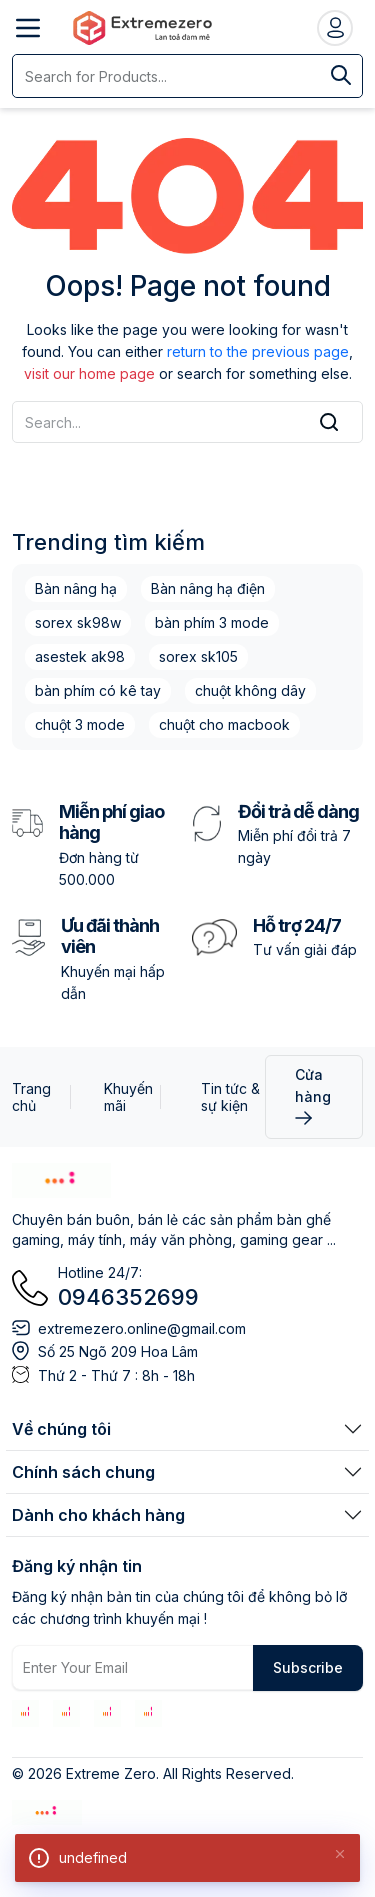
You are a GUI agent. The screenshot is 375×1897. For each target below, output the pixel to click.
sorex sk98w (78, 622)
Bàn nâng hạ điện (208, 588)
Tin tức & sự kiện (230, 1097)
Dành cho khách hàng (98, 1515)
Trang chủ (31, 1097)
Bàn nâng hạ (76, 588)
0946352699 (128, 1297)
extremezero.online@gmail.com (142, 1328)
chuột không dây (250, 690)
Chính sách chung (83, 1472)
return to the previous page (258, 351)
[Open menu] (28, 28)
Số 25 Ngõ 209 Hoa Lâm (118, 1351)
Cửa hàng (313, 1095)
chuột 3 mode (80, 724)
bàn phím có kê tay (98, 690)
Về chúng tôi (61, 1429)
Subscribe (308, 1667)
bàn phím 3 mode (212, 622)
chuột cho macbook (224, 724)
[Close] (340, 1853)
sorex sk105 (198, 656)
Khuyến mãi (128, 1097)
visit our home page (89, 373)
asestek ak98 (80, 656)
